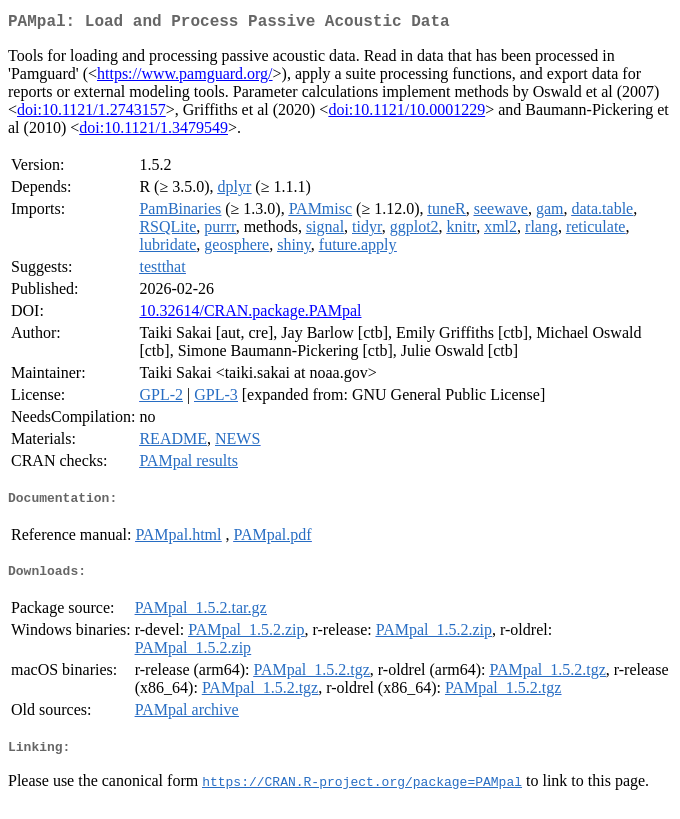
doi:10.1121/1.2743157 (91, 113)
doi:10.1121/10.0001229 (406, 113)
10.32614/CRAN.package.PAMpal (250, 314)
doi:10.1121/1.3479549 (153, 131)
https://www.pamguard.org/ (185, 77)
